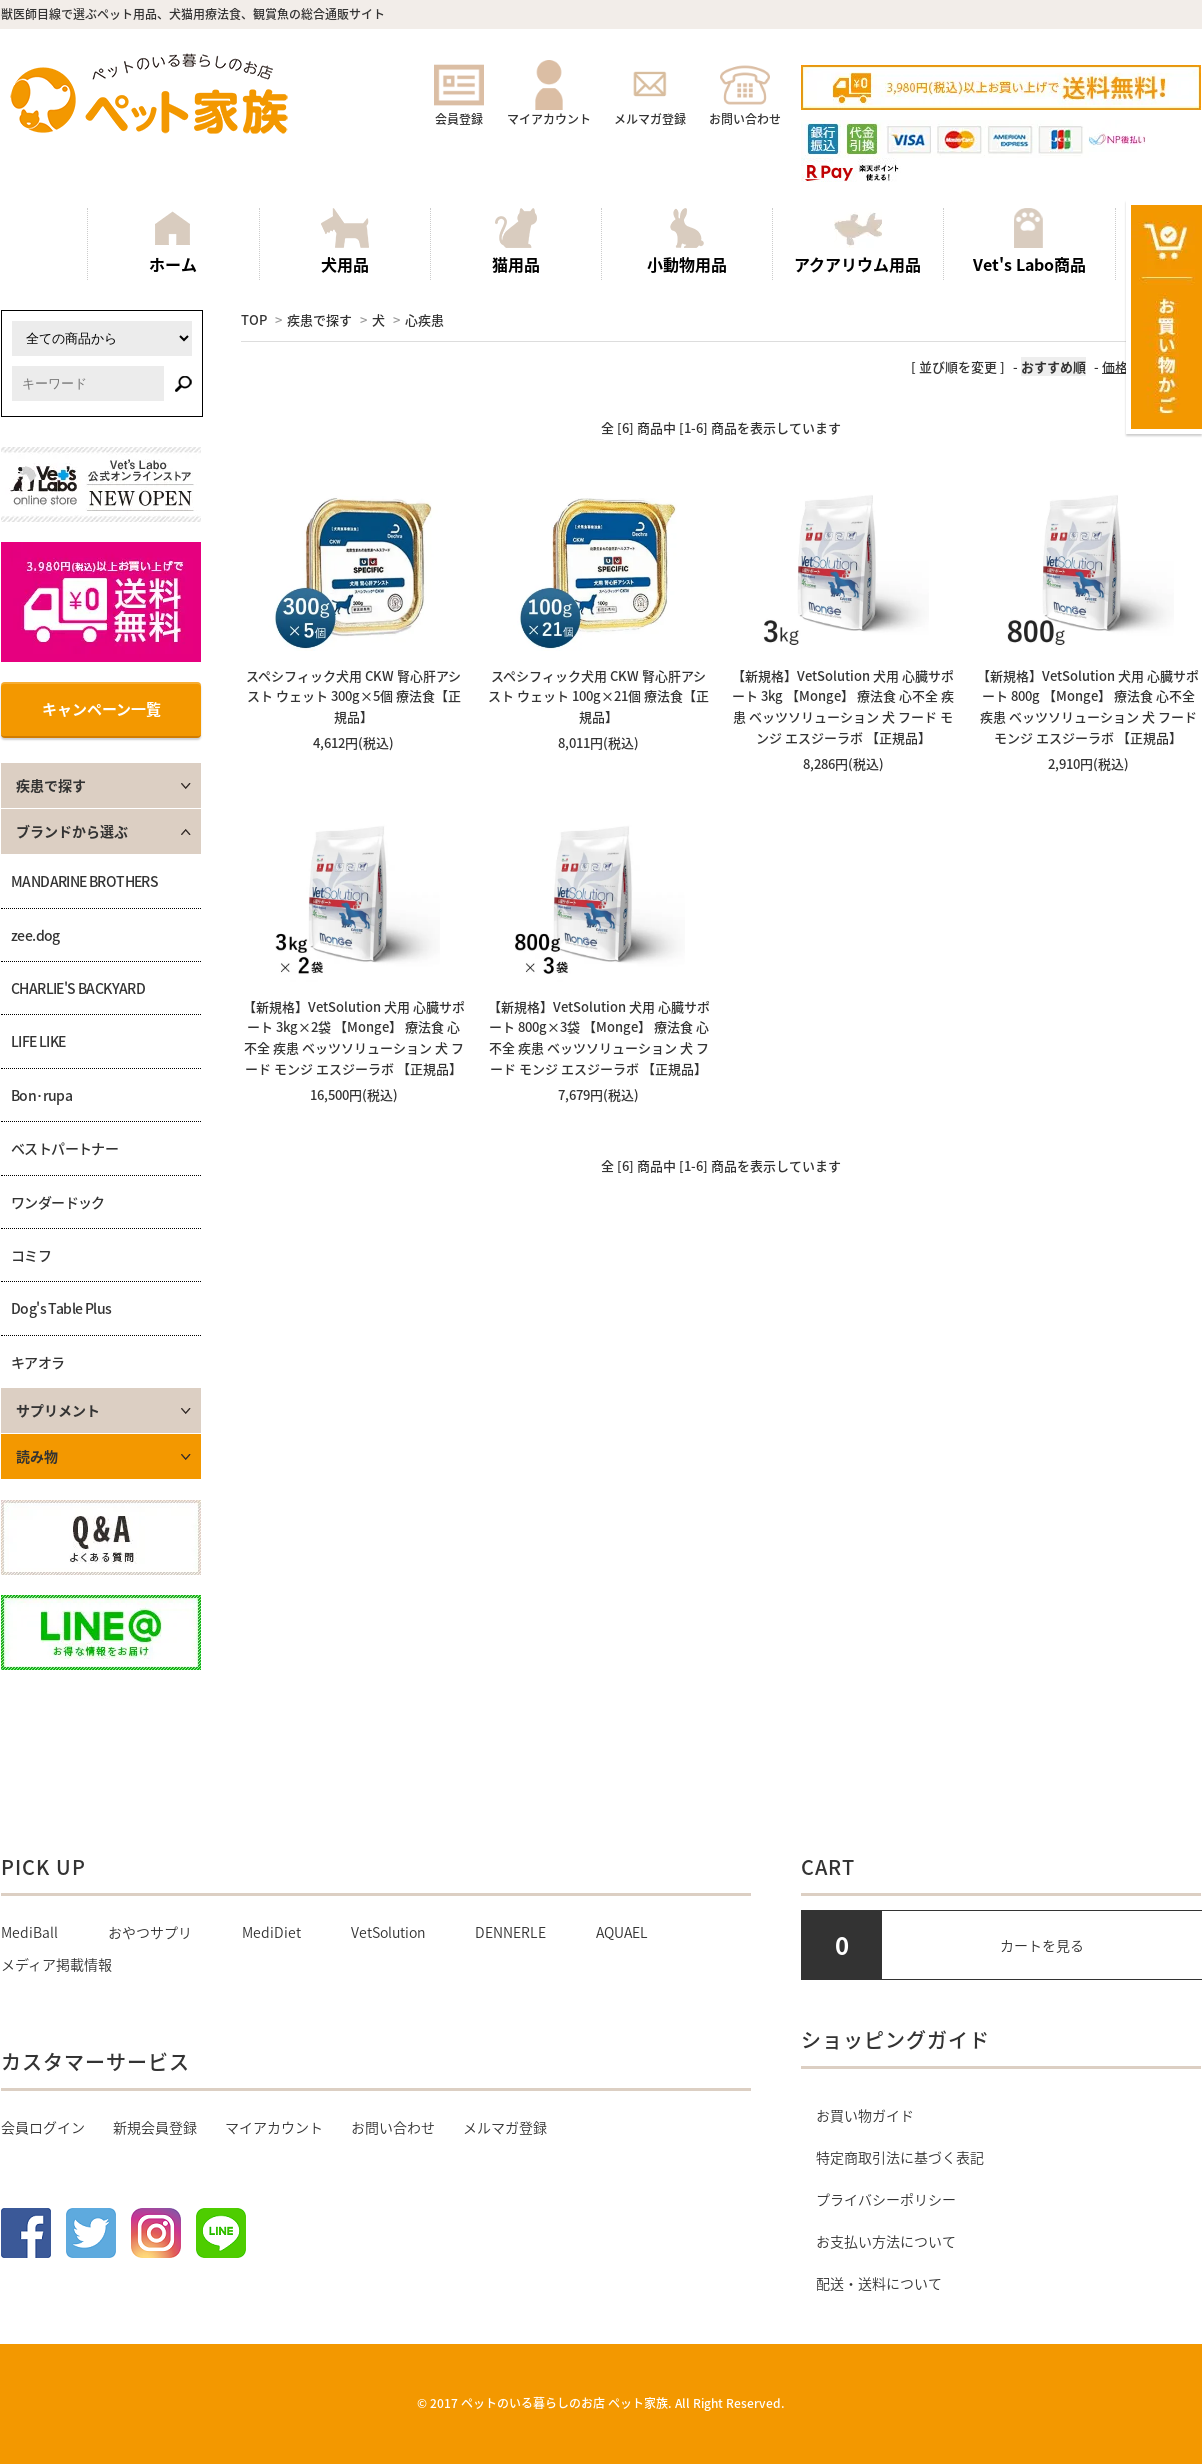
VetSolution (388, 1932)
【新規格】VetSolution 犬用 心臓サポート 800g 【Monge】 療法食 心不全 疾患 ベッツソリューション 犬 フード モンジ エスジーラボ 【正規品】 (1088, 706)
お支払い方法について (886, 2241)
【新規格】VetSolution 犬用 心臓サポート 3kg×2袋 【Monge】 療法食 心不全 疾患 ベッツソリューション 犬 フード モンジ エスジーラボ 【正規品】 (354, 1037)
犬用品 (345, 242)
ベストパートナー (64, 1148)
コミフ (31, 1255)
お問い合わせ (745, 109)
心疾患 (424, 319)
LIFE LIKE (38, 1041)
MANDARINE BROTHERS (84, 881)
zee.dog (35, 935)
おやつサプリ (150, 1932)
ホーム (173, 242)
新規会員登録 (155, 2127)
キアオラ (38, 1362)
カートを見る (1042, 1945)
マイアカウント (549, 109)
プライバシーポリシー (886, 2199)
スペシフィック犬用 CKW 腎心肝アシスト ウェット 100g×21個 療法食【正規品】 (598, 696)
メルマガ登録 (650, 109)
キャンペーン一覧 (101, 709)
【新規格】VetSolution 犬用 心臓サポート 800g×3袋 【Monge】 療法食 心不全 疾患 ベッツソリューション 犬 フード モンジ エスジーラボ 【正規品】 (599, 1037)
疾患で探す (319, 319)
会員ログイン (43, 2127)
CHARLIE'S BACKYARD (78, 988)
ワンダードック (58, 1202)
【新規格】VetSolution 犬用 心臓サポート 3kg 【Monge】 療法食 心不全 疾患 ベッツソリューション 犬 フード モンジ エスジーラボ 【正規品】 (843, 706)
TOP (254, 319)
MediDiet (271, 1932)
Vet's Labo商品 (1029, 242)
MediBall (29, 1932)
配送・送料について (879, 2283)
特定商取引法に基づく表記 (900, 2157)
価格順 (1121, 366)
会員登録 (459, 109)
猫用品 (516, 242)
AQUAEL (622, 1932)
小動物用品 (687, 242)
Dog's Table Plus (61, 1308)
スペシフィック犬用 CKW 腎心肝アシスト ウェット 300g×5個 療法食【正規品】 (353, 696)
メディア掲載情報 (56, 1964)
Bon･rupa (41, 1095)
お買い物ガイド (865, 2115)
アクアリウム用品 (857, 242)
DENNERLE (510, 1932)
